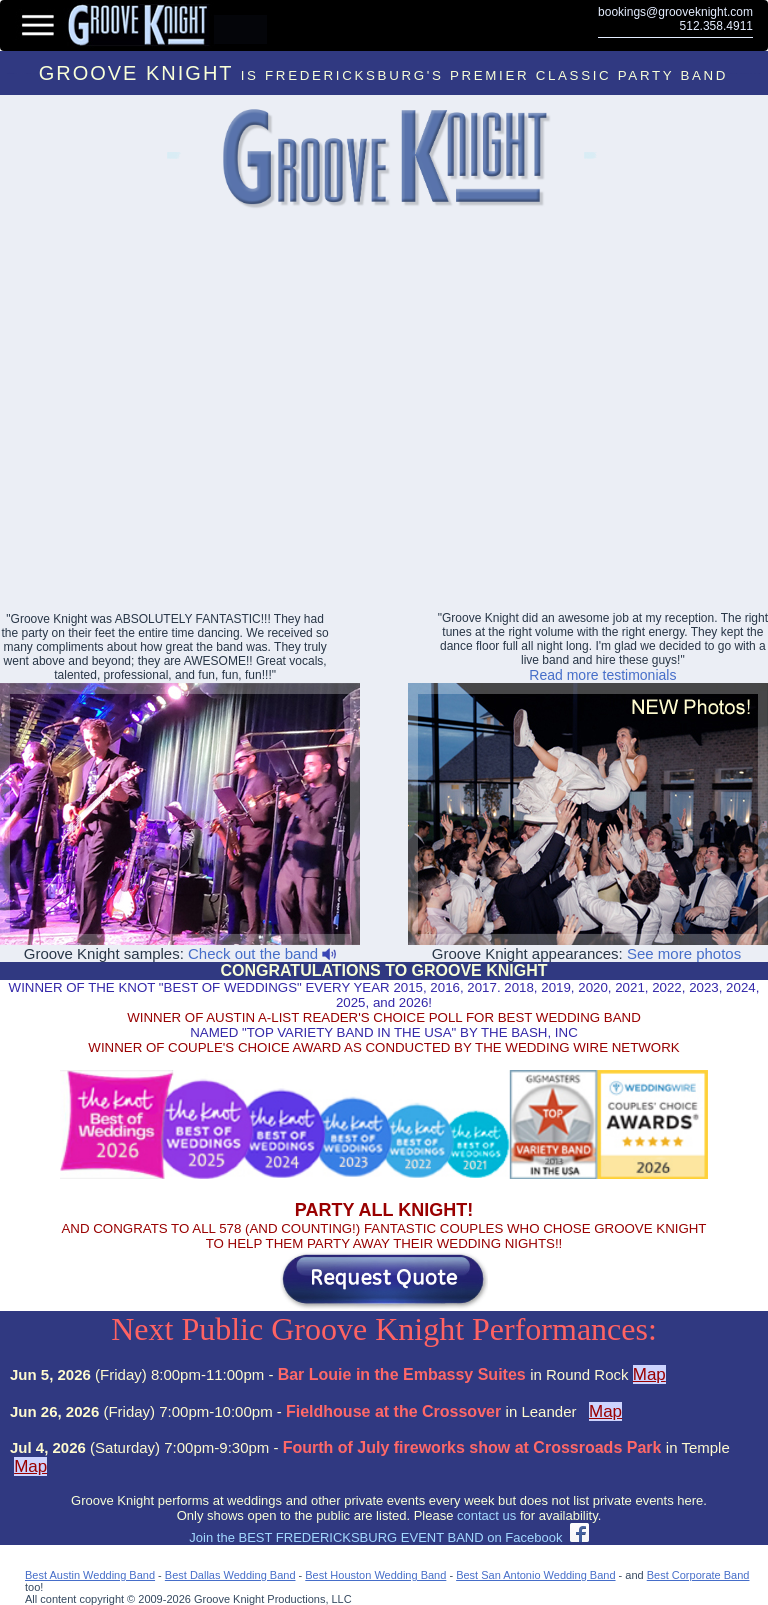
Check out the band (262, 953)
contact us (486, 1515)
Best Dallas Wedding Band (230, 1575)
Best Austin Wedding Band (90, 1575)
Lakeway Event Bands (172, 158)
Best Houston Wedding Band (375, 1575)
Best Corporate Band (698, 1575)
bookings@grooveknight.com (675, 12)
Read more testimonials (602, 675)
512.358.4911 (716, 26)
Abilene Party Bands (589, 158)
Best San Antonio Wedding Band (535, 1575)
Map (649, 1374)
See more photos (684, 953)
